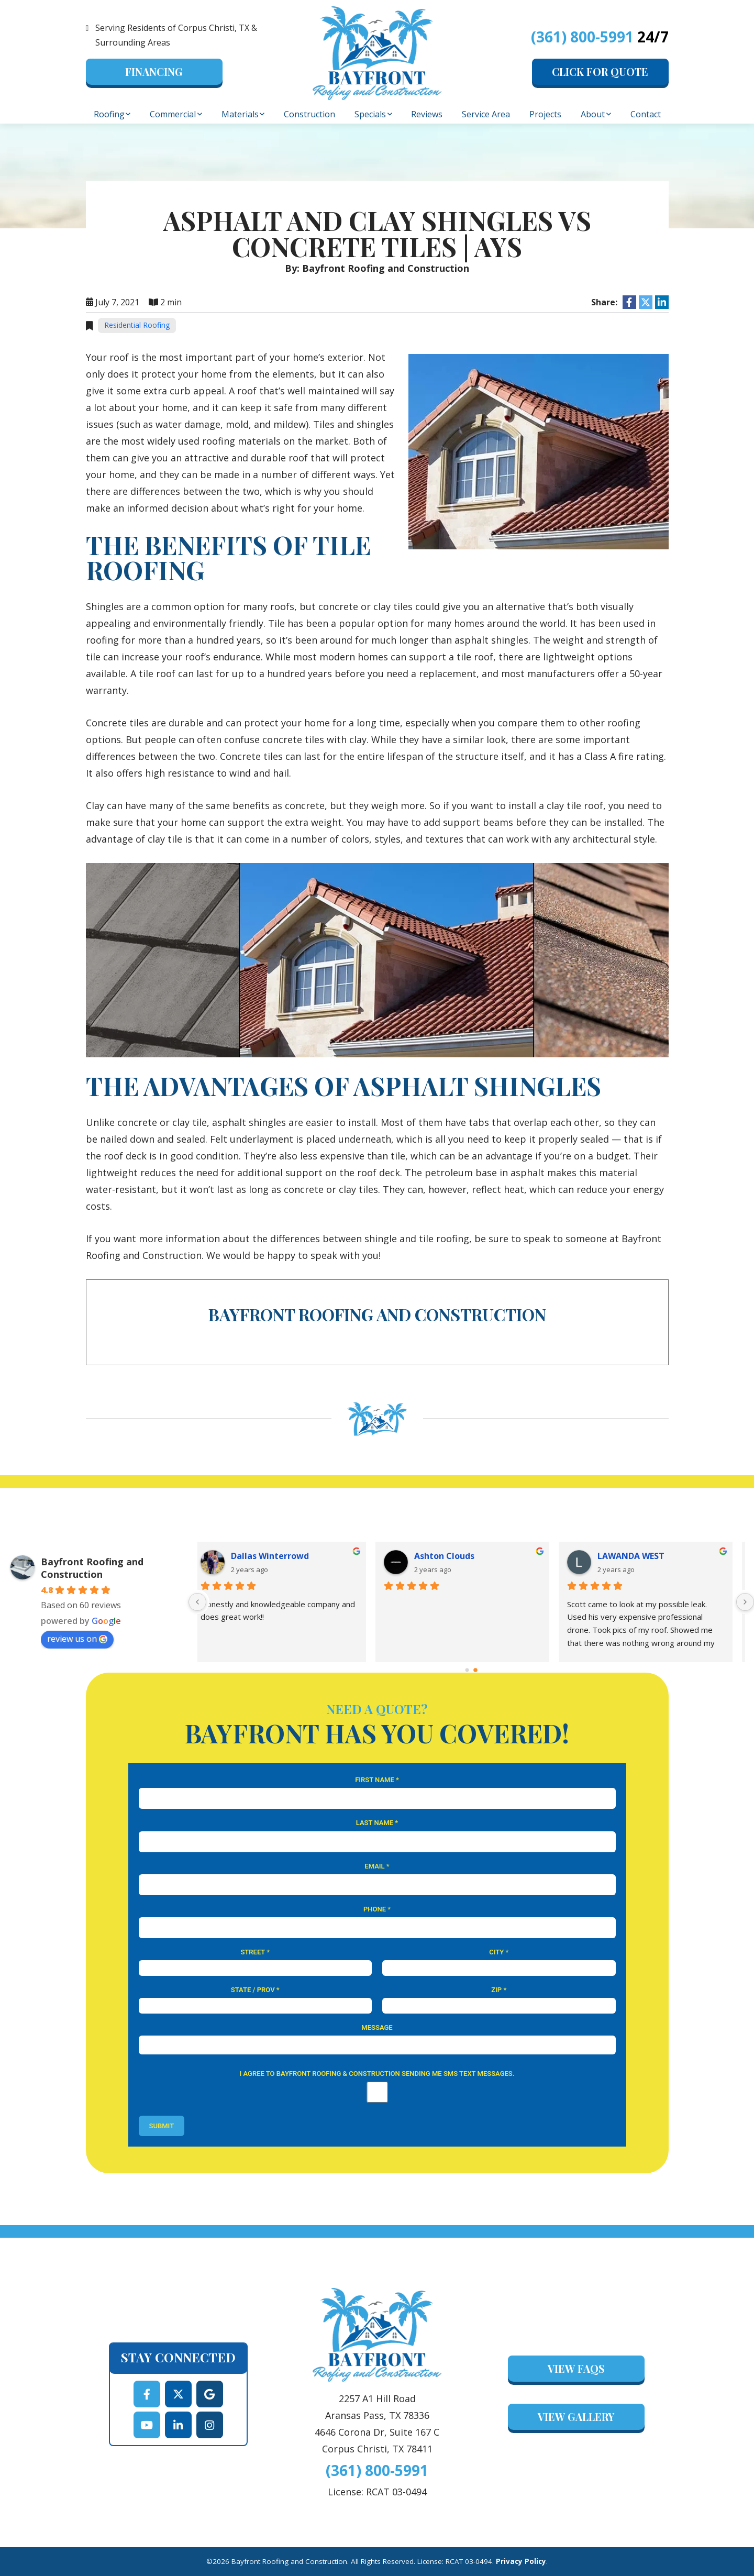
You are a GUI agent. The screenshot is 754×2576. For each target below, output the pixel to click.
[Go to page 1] (476, 1670)
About (593, 114)
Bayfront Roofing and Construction (92, 1567)
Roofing (109, 114)
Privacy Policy (521, 2561)
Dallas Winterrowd (279, 1556)
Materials (240, 114)
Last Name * (377, 1823)
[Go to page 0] (467, 1670)
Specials (370, 114)
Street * (255, 1952)
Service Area (486, 114)
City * (498, 1952)
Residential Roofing (137, 325)
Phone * (377, 1909)
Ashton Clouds (453, 1556)
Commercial (173, 114)
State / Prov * (255, 1990)
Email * (376, 1866)
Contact (645, 114)
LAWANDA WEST (639, 1556)
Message (376, 2027)
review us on (77, 1638)
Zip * (498, 1990)
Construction (309, 114)
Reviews (426, 114)
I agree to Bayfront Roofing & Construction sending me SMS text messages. (376, 2073)
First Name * (377, 1780)
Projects (545, 114)
